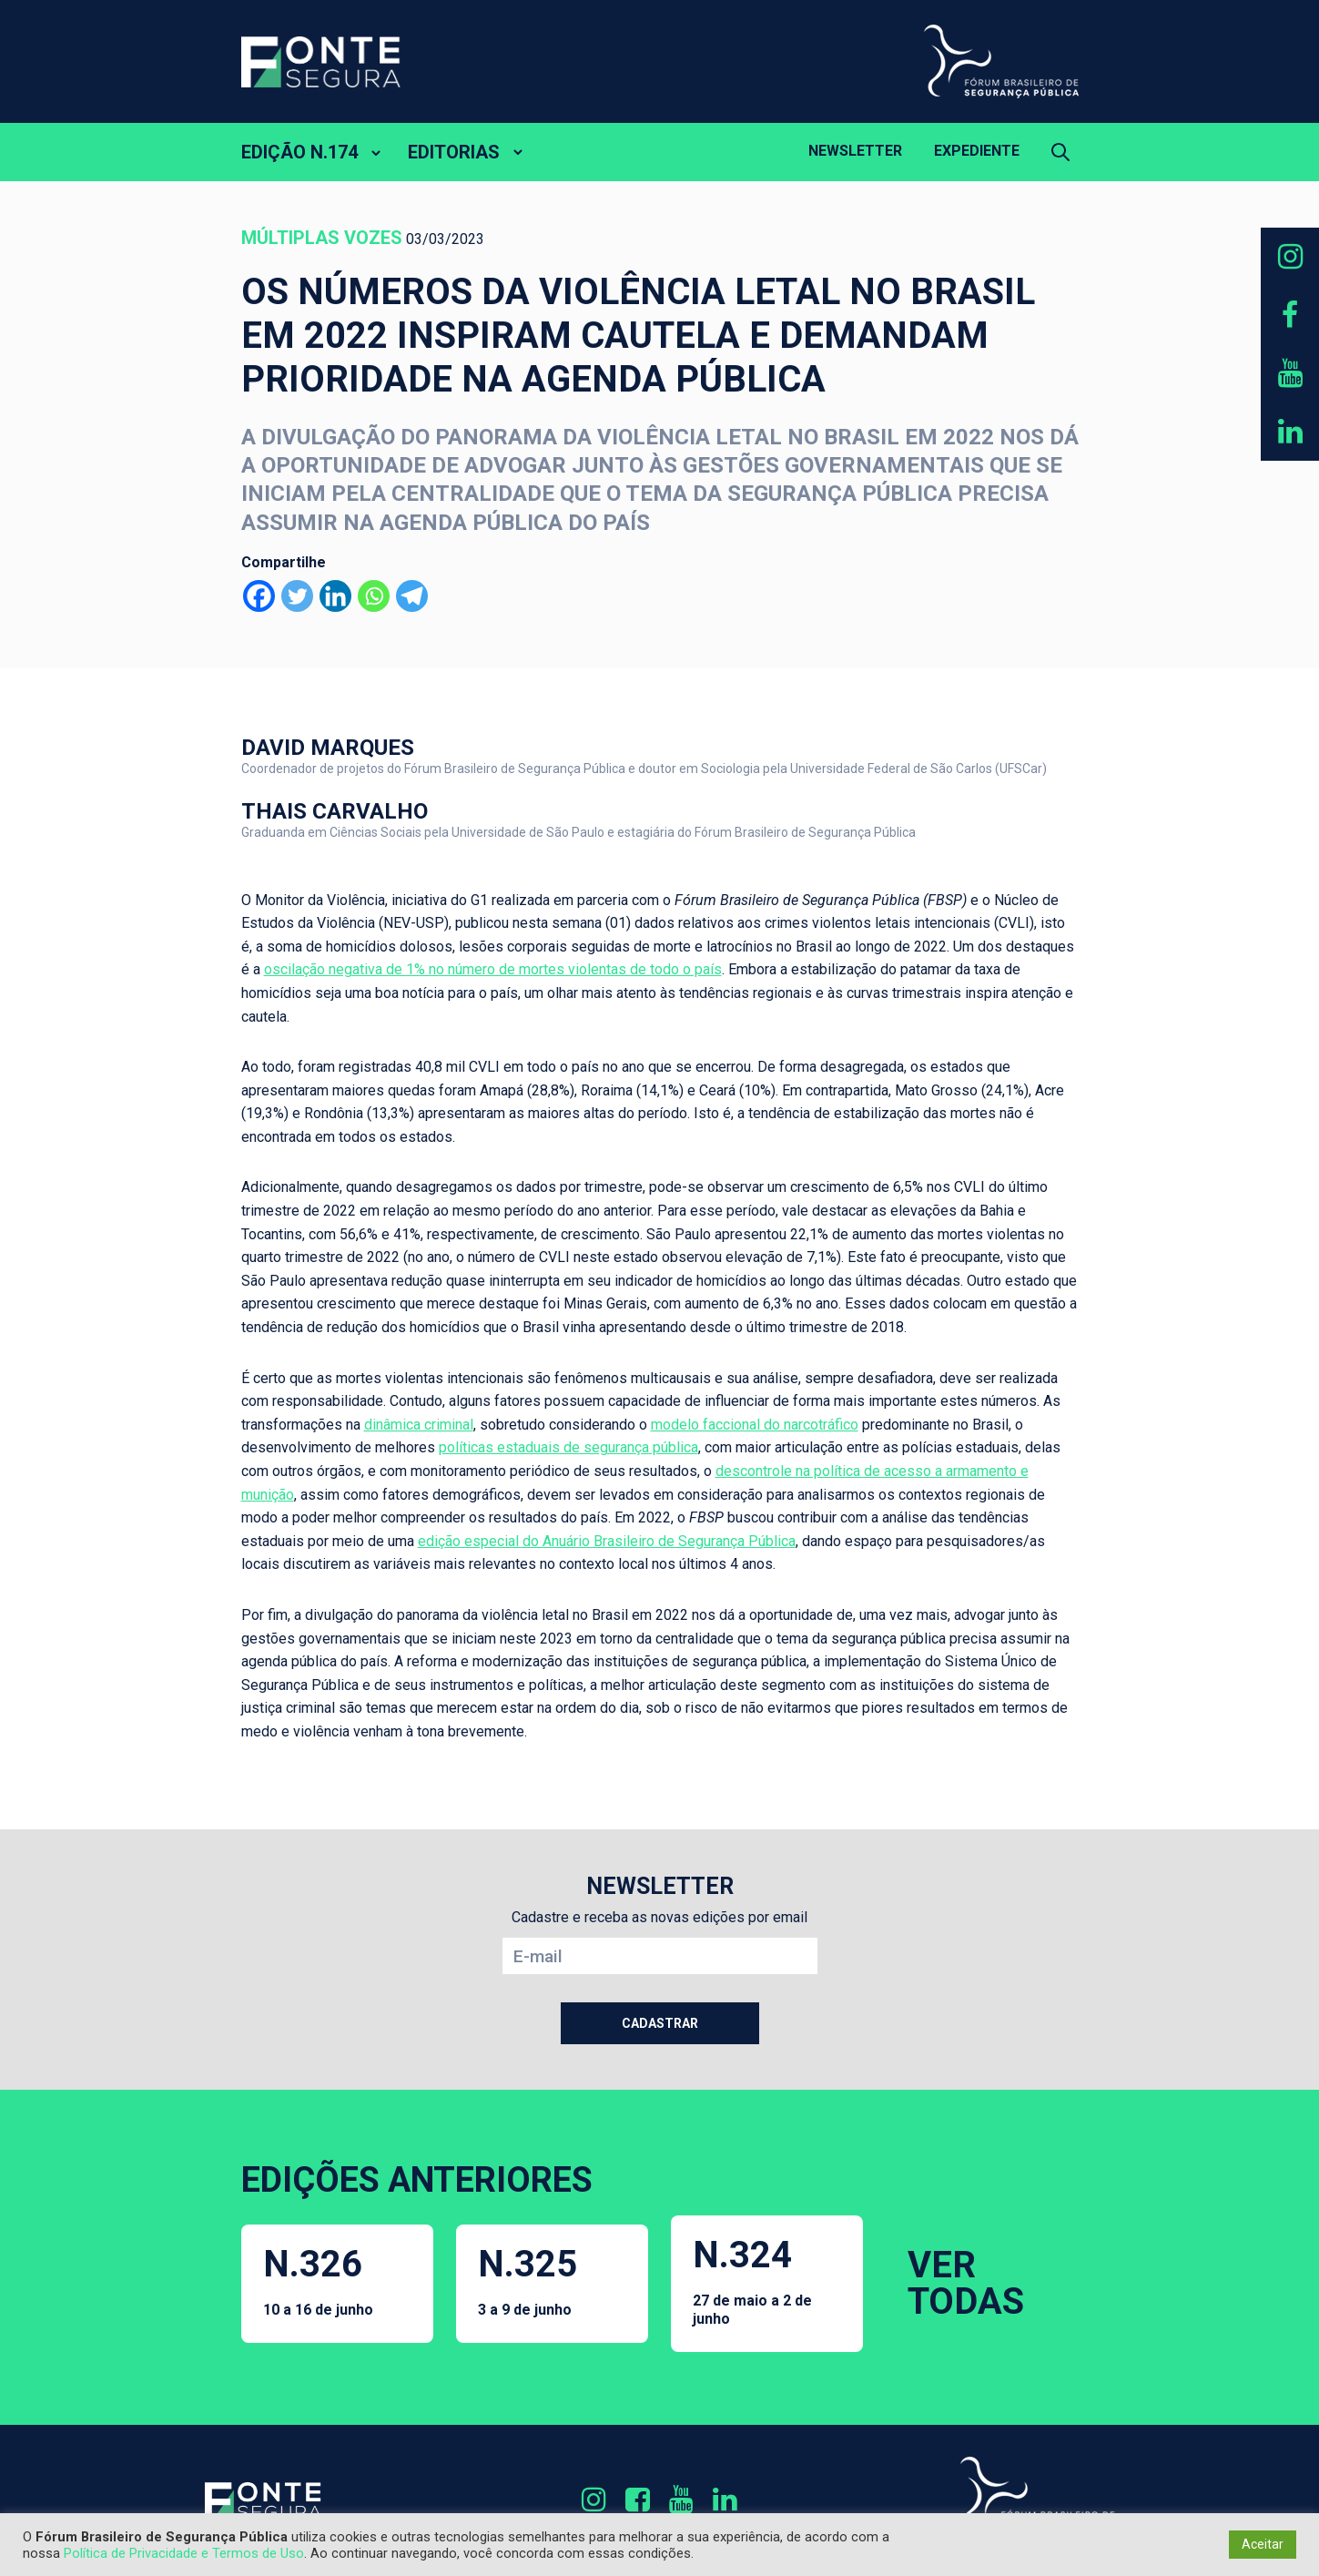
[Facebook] (259, 596)
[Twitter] (297, 596)
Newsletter (855, 150)
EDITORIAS (454, 152)
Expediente (977, 150)
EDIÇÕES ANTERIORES (417, 2180)
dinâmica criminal (418, 1424)
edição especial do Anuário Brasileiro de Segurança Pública (607, 1541)
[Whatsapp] (374, 596)
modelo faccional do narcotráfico (754, 1424)
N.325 (527, 2280)
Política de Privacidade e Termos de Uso (184, 2553)
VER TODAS (966, 2283)
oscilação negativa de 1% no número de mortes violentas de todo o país (493, 969)
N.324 (767, 2280)
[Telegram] (412, 596)
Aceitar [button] (1262, 2544)
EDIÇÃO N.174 (299, 152)
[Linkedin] (335, 596)
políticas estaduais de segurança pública (568, 1447)
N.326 (318, 2280)
